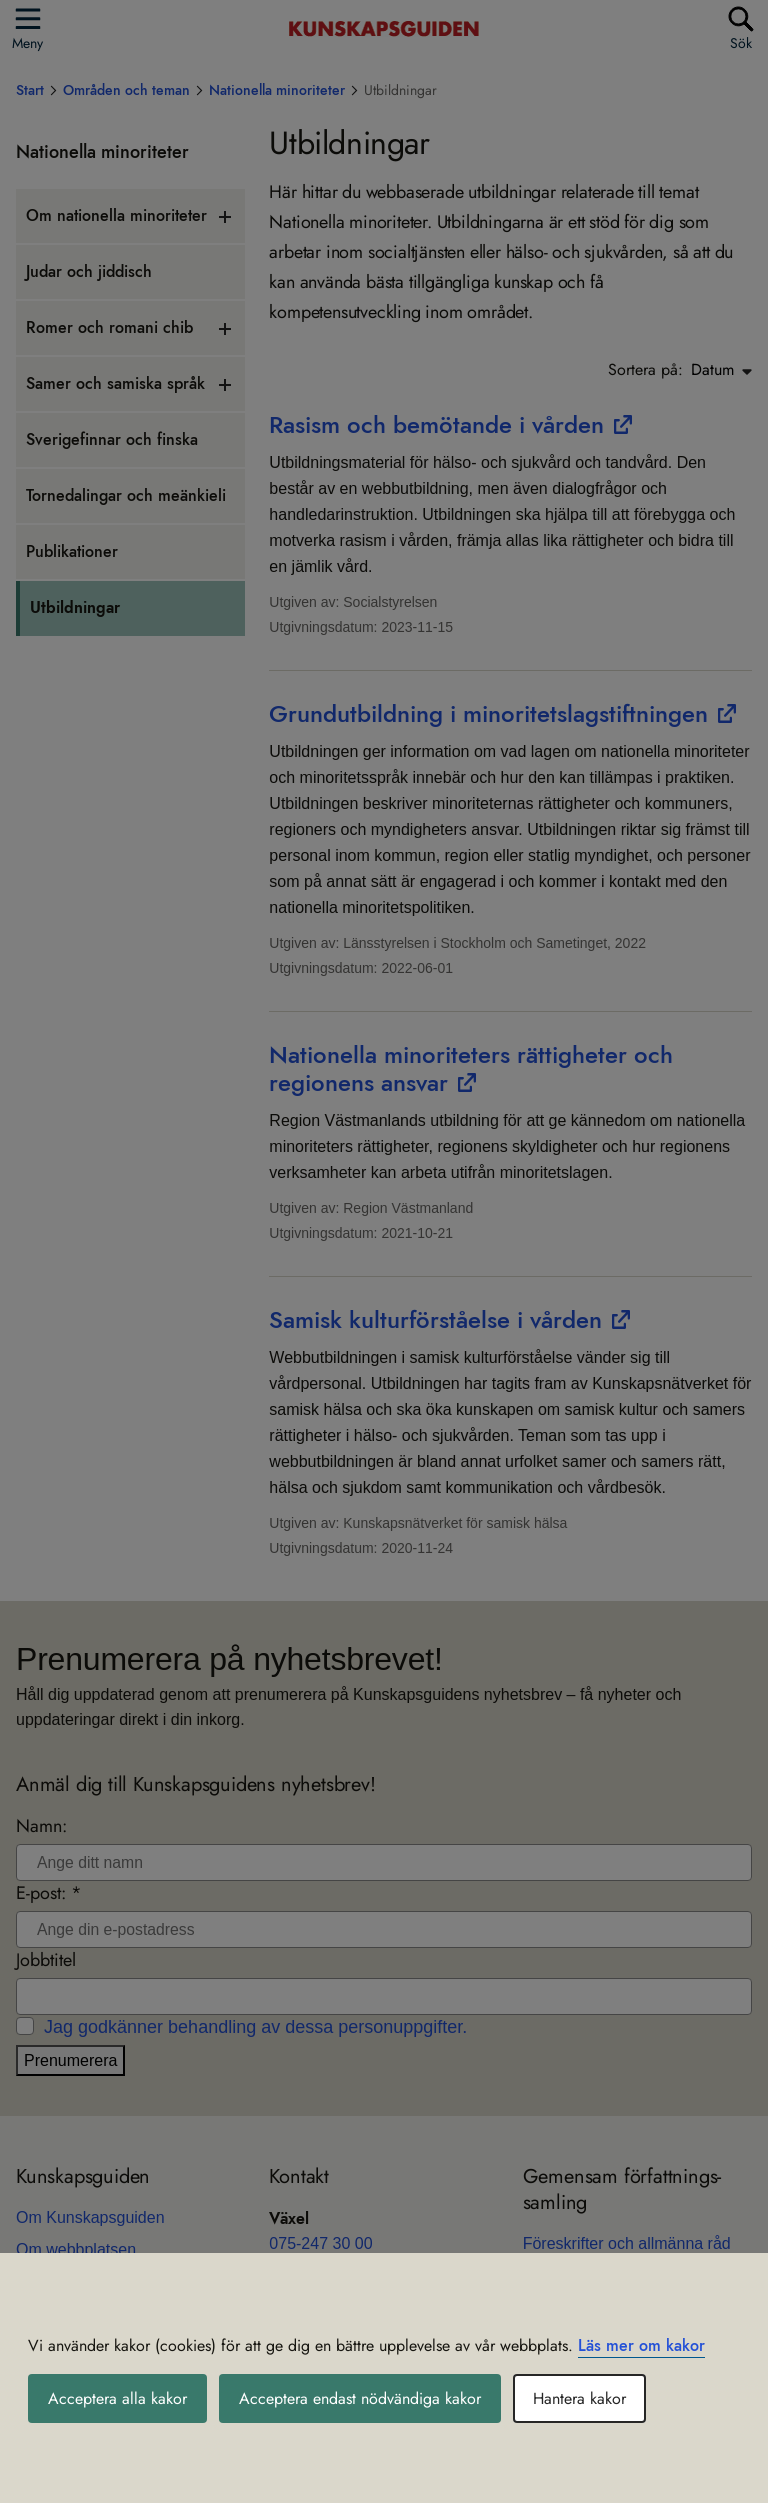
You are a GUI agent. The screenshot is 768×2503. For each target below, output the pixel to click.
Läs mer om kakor (641, 2345)
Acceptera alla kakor (117, 2398)
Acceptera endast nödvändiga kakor (360, 2398)
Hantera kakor (579, 2398)
